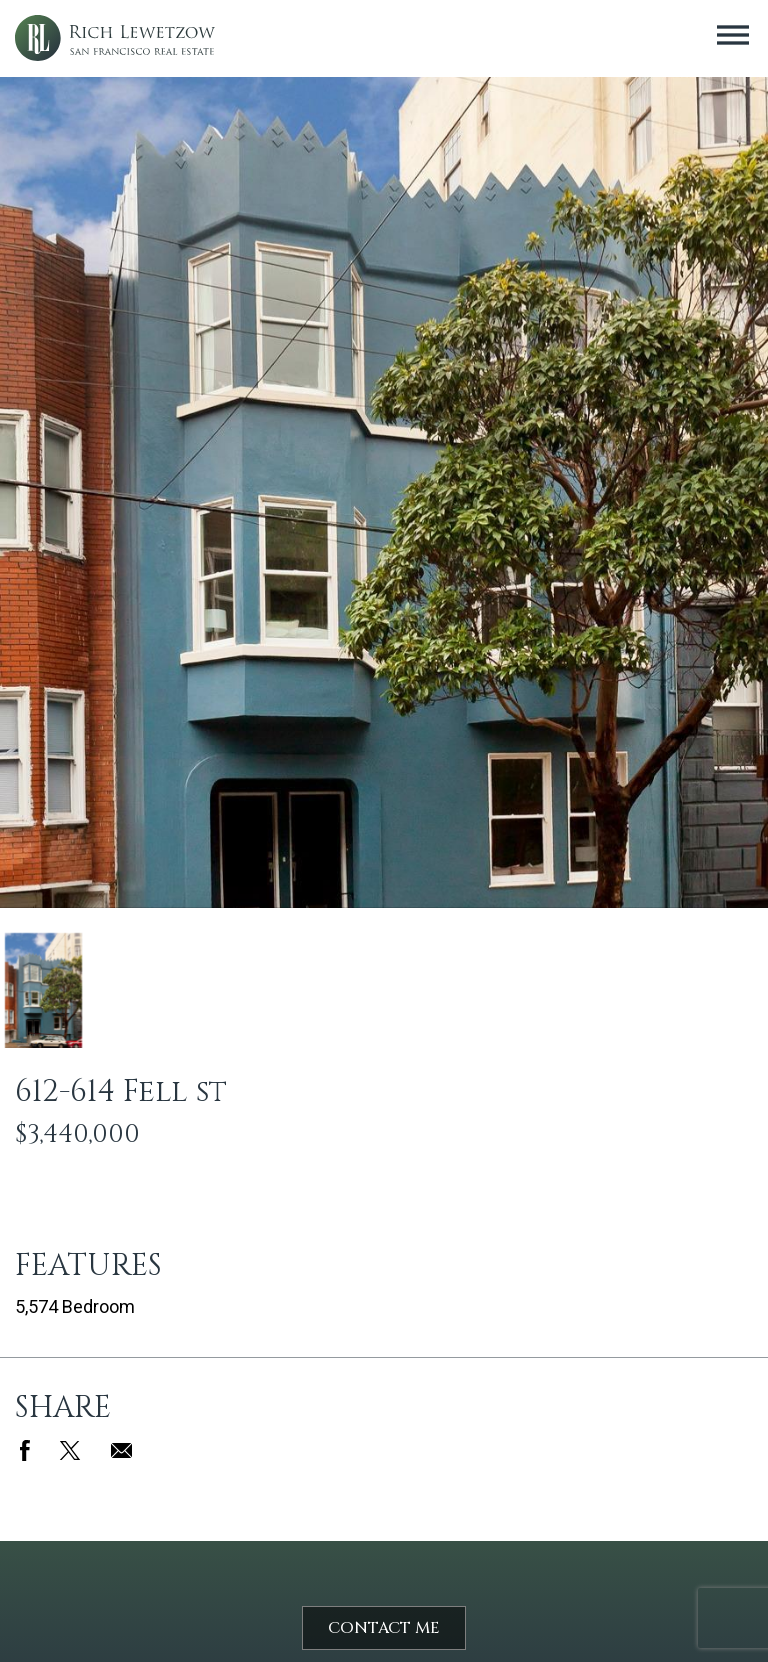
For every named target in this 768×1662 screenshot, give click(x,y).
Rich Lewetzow (115, 38)
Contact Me (384, 1628)
